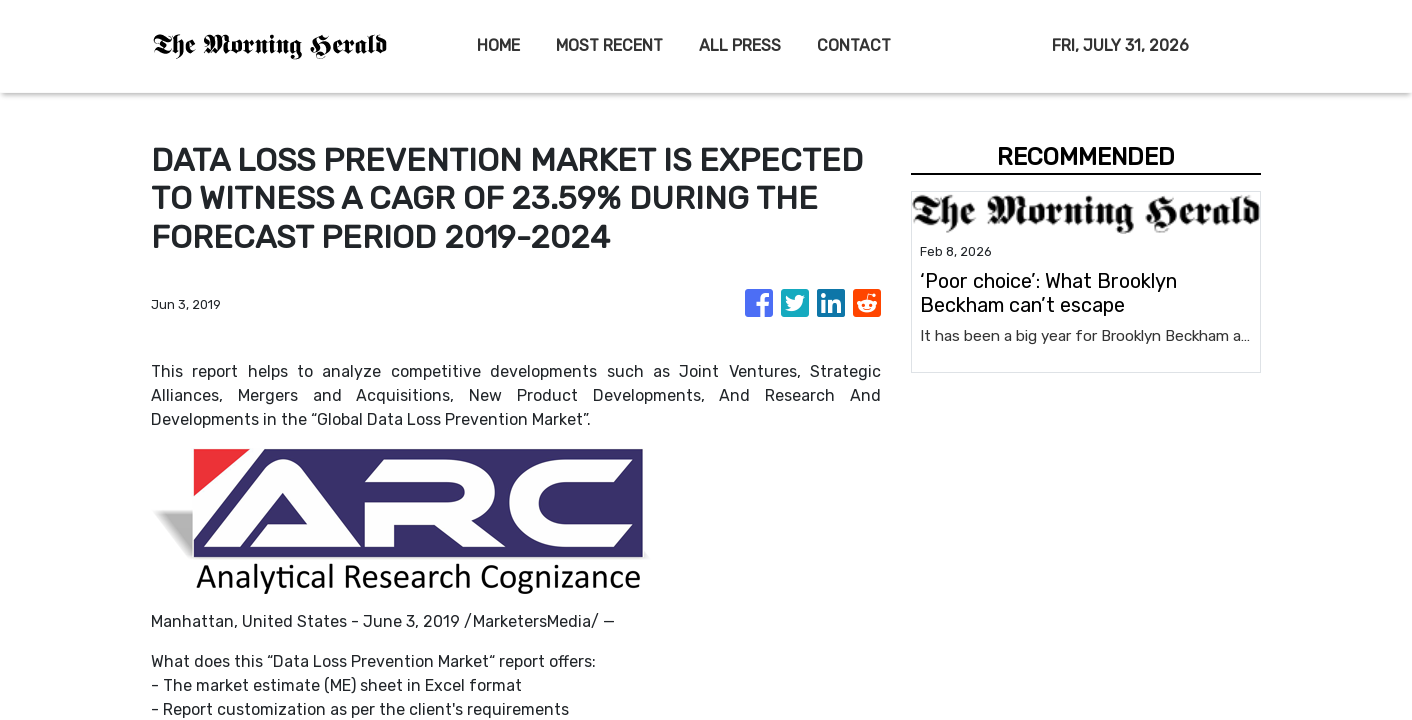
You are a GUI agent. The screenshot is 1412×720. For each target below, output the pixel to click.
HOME (498, 45)
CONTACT (854, 45)
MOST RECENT (609, 45)
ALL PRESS (740, 45)
